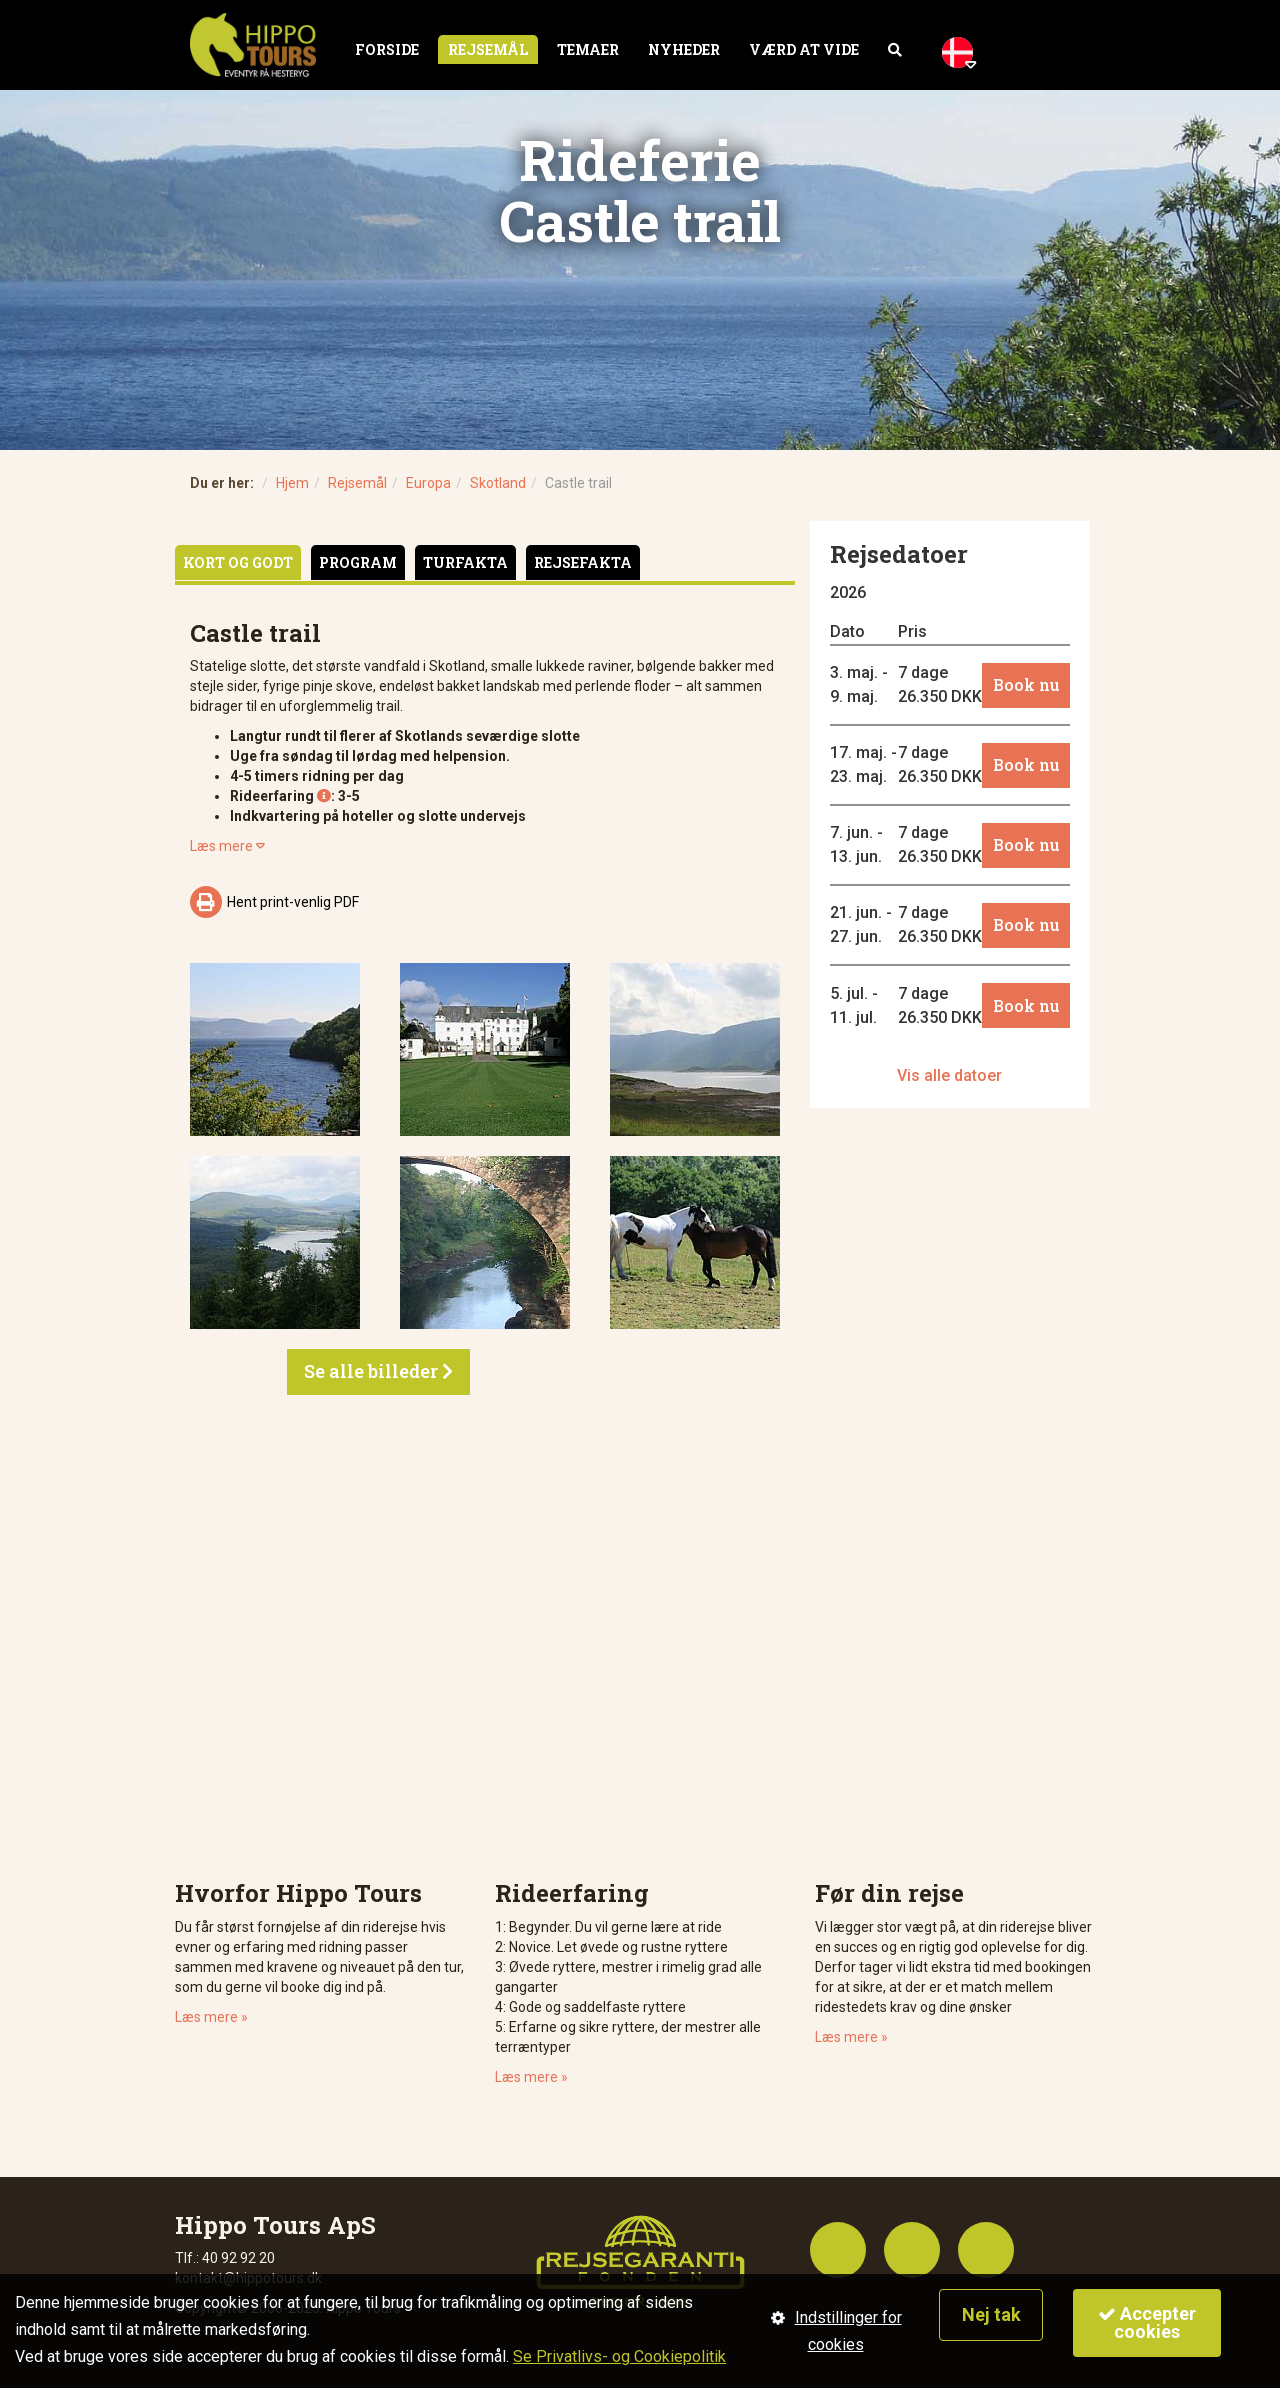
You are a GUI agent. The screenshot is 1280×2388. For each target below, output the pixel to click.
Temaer (588, 49)
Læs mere (227, 846)
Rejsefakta (583, 562)
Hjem (292, 483)
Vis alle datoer (949, 1075)
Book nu (1026, 684)
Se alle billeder (378, 1371)
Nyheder (684, 49)
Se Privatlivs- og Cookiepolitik (619, 2356)
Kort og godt (238, 562)
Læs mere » (211, 2017)
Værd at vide (804, 49)
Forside (387, 49)
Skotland (498, 483)
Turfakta (465, 562)
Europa (428, 483)
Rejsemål (488, 49)
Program (358, 562)
